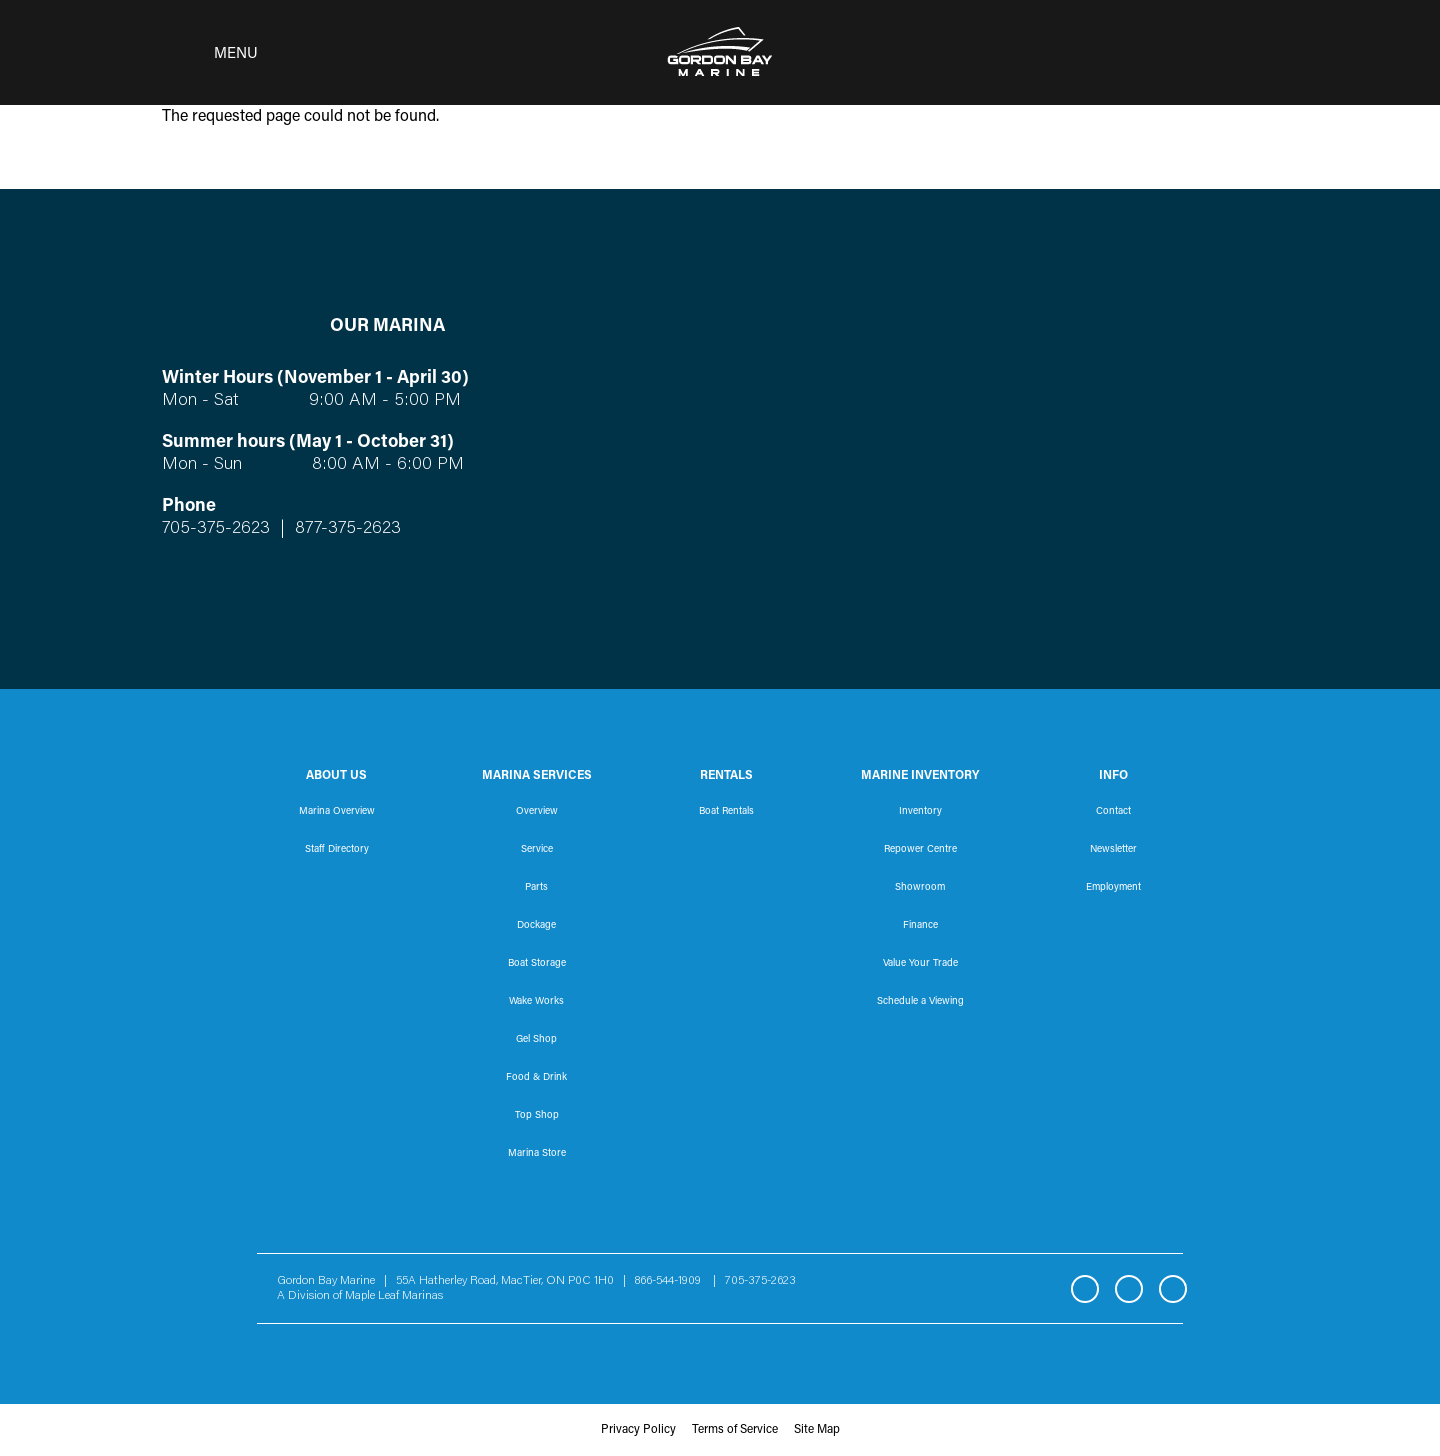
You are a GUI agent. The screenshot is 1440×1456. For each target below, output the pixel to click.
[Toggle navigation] (204, 53)
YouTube (1173, 1289)
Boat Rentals (726, 812)
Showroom (920, 888)
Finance (920, 926)
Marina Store (537, 1154)
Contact (1113, 812)
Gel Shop (536, 1040)
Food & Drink (536, 1078)
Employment (1113, 888)
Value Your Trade (920, 964)
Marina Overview (337, 812)
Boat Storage (537, 964)
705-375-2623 (216, 529)
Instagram (1129, 1289)
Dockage (536, 926)
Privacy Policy (638, 1430)
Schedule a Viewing (920, 1002)
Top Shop (537, 1116)
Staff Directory (337, 850)
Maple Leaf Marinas (394, 1296)
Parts (536, 888)
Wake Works (536, 1002)
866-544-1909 (672, 1281)
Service (537, 850)
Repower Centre (920, 850)
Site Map (817, 1430)
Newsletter (1113, 850)
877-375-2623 (345, 529)
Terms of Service (735, 1430)
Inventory (920, 812)
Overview (537, 812)
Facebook (1085, 1289)
